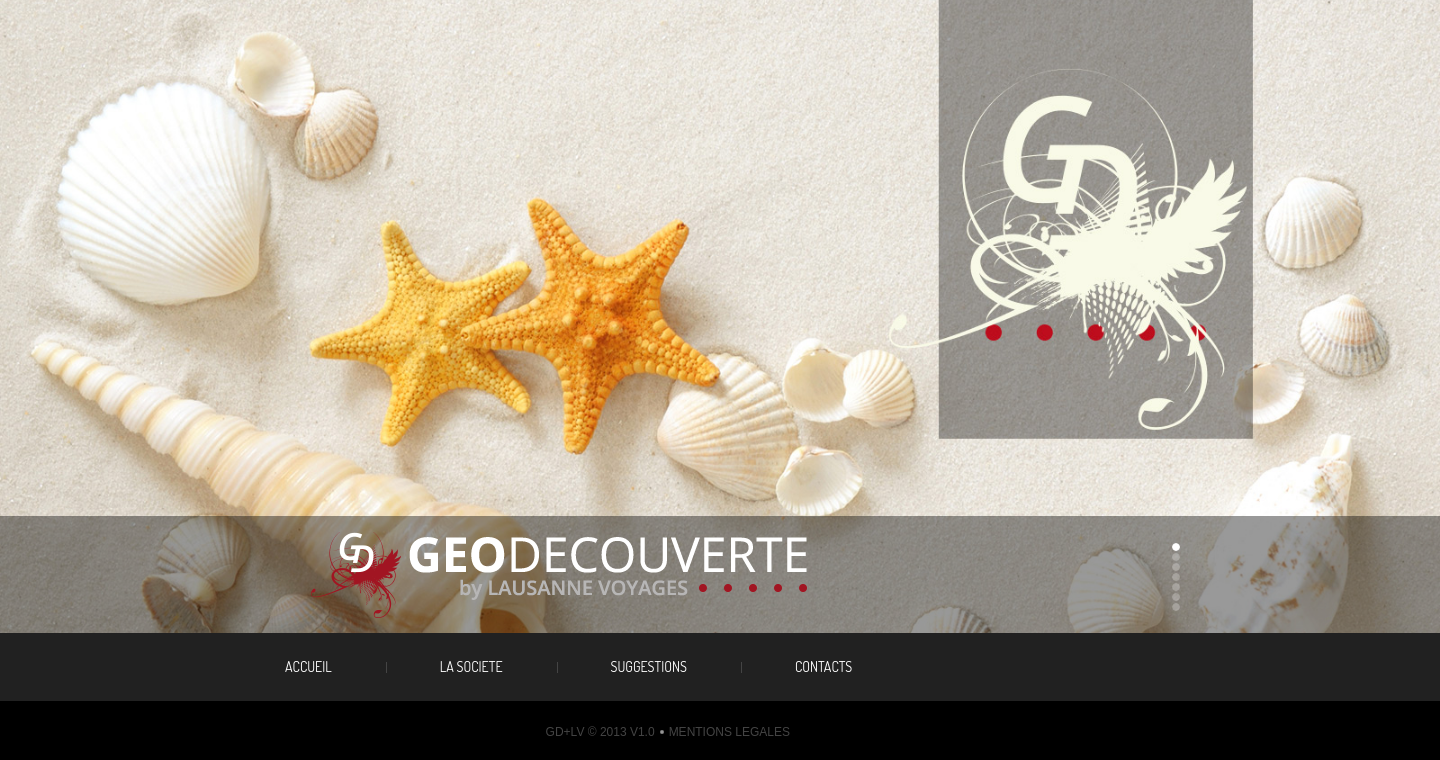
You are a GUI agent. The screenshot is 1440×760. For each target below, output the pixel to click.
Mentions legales (729, 732)
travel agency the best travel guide (586, 575)
